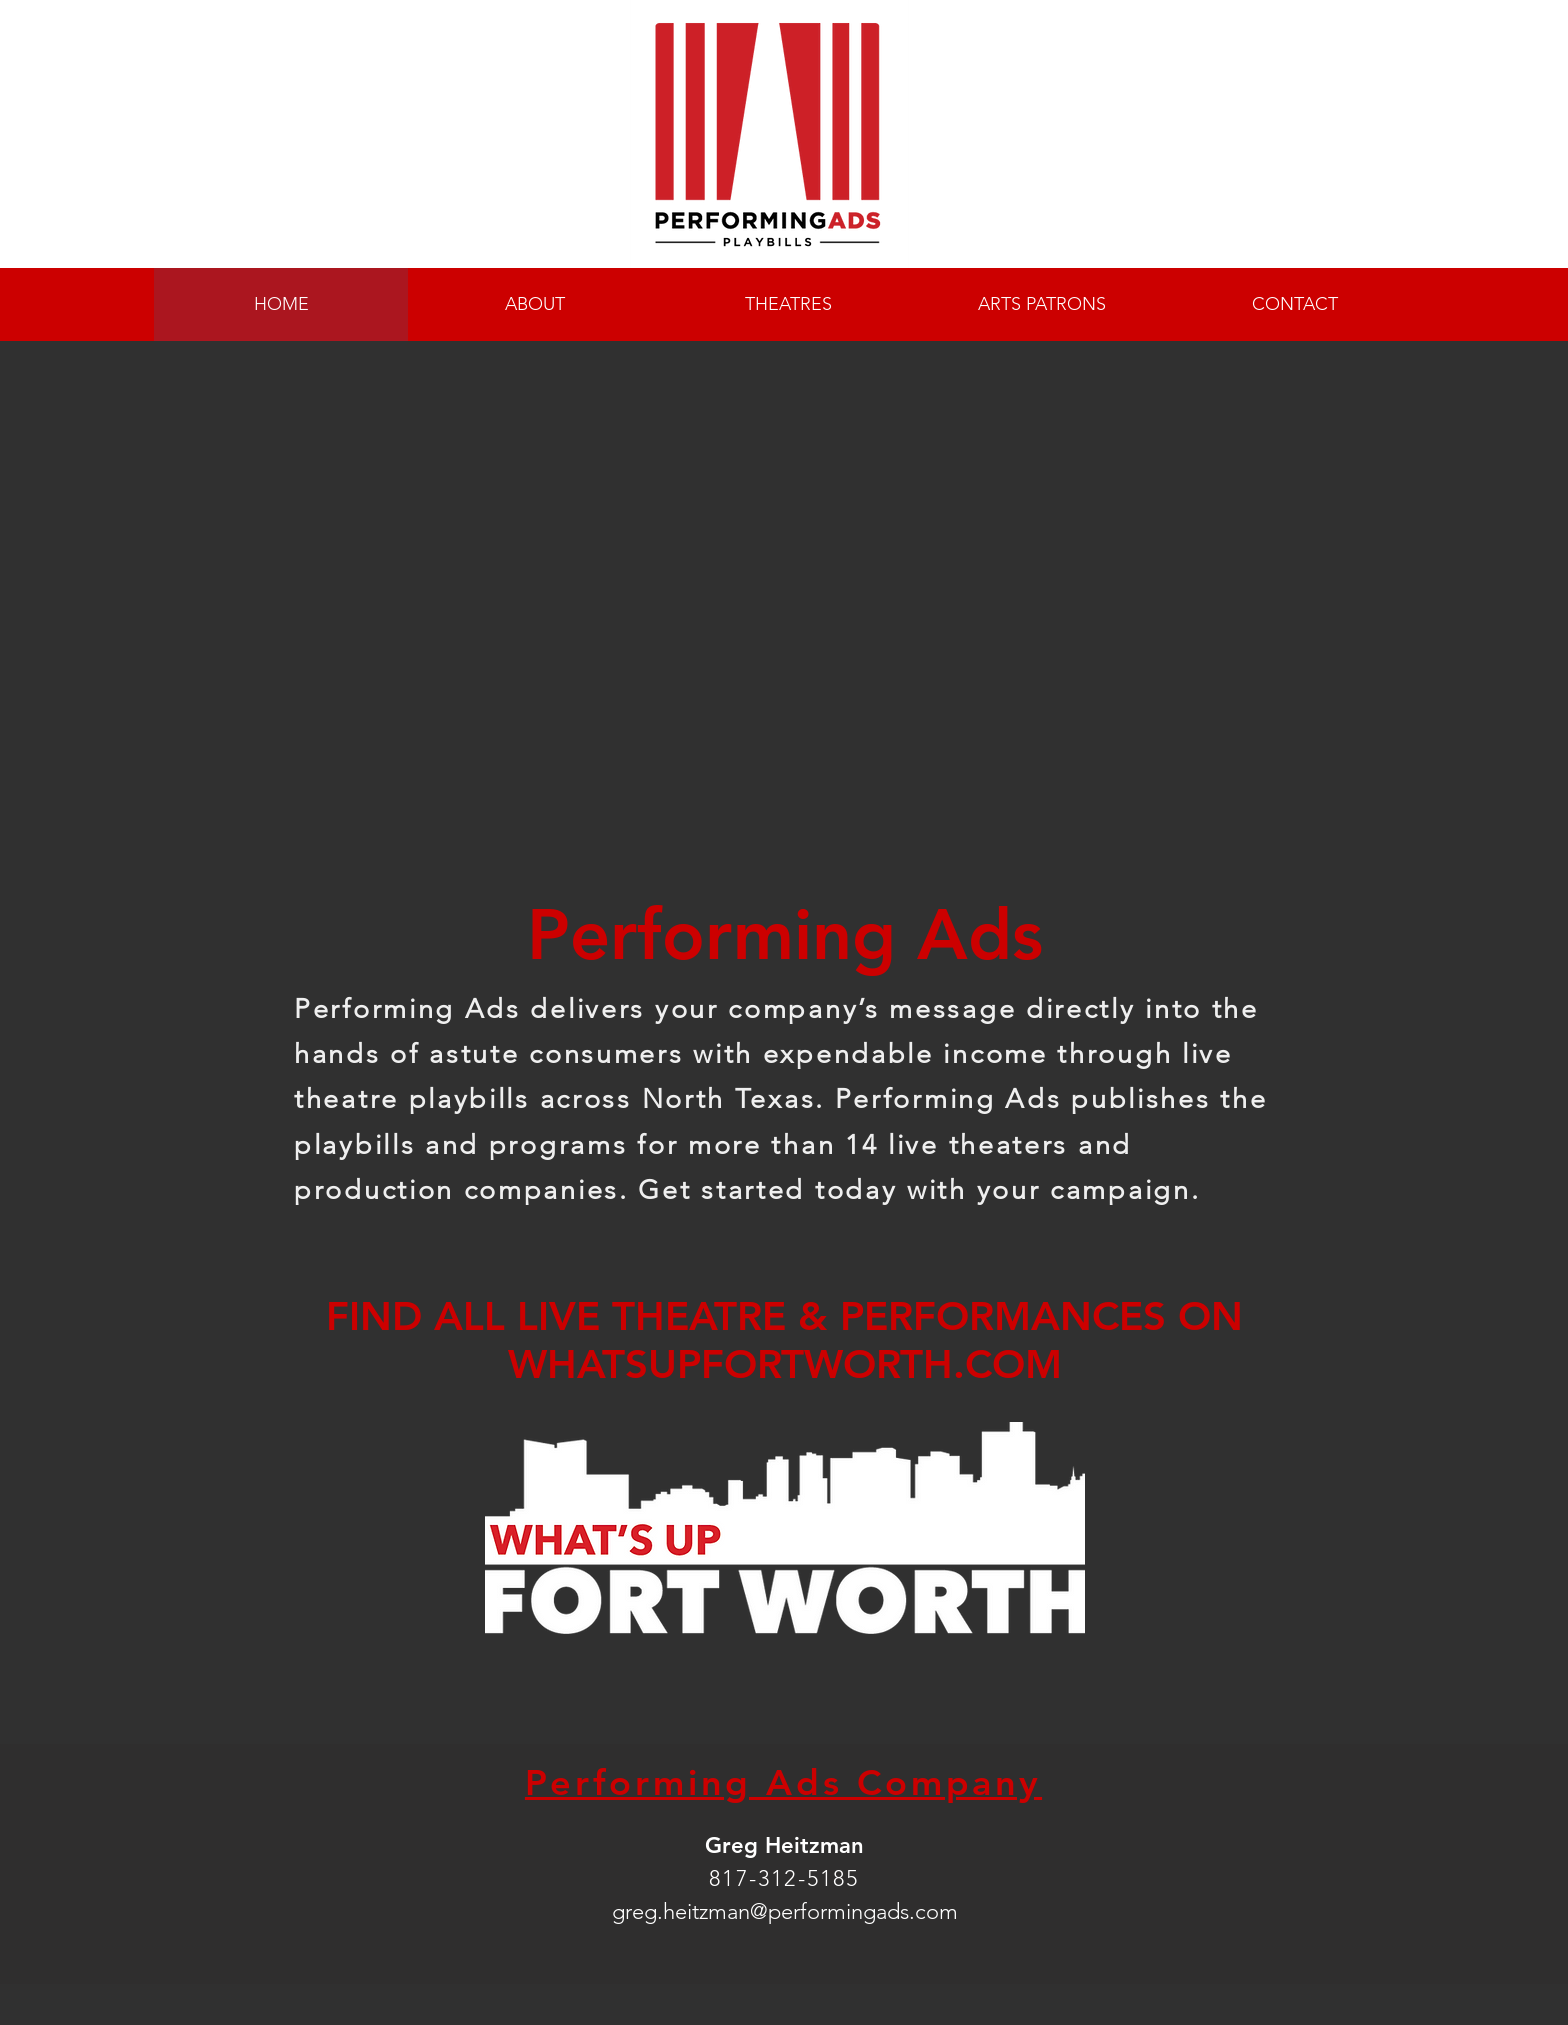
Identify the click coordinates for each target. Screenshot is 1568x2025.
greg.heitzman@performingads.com (785, 1911)
